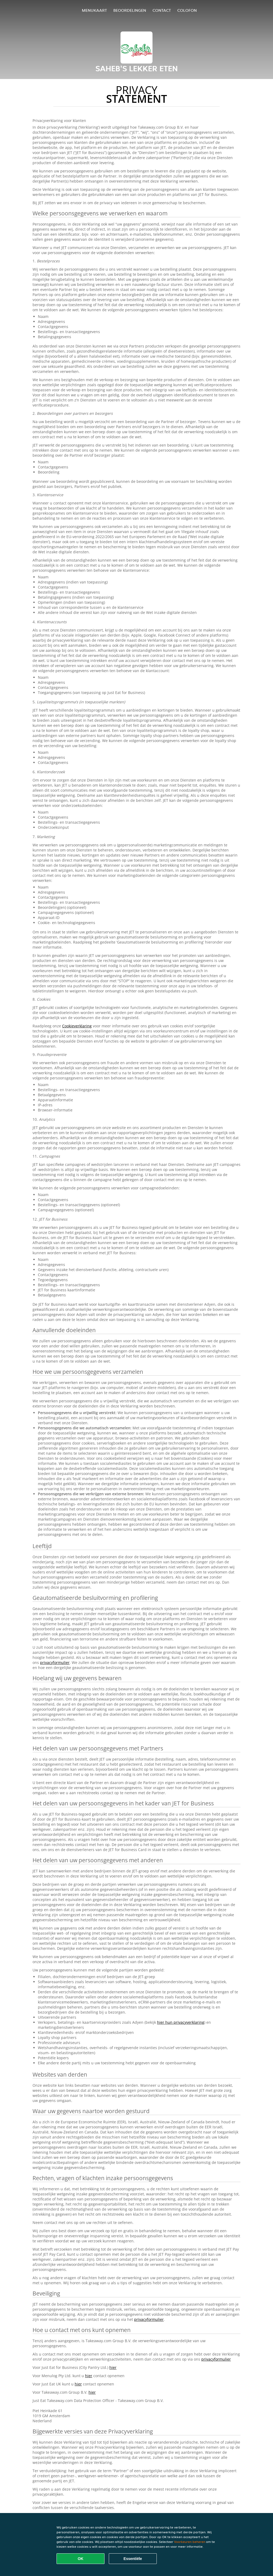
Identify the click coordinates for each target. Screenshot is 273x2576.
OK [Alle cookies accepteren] (80, 2559)
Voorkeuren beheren (189, 2542)
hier (113, 2367)
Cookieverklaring (77, 1025)
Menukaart (94, 10)
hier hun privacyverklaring (180, 2022)
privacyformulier (55, 1662)
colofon (187, 10)
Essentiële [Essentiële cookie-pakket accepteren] (132, 2559)
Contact (161, 10)
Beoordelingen (129, 10)
